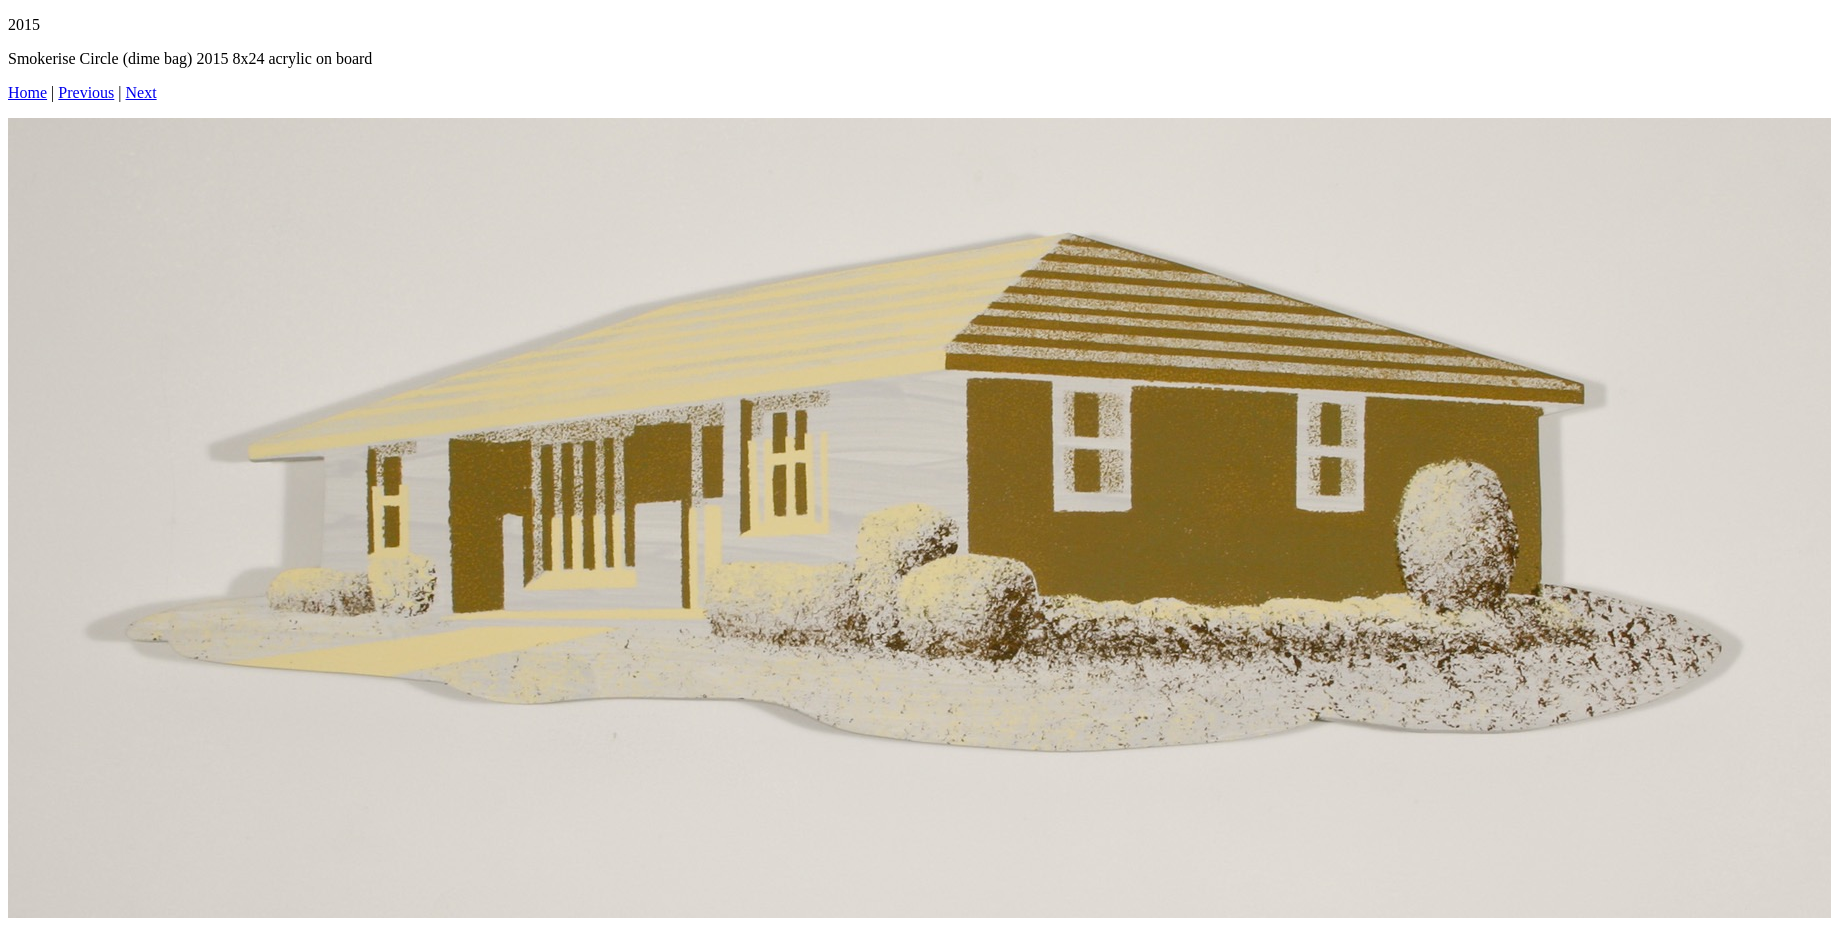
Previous (86, 92)
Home (27, 92)
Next (141, 92)
